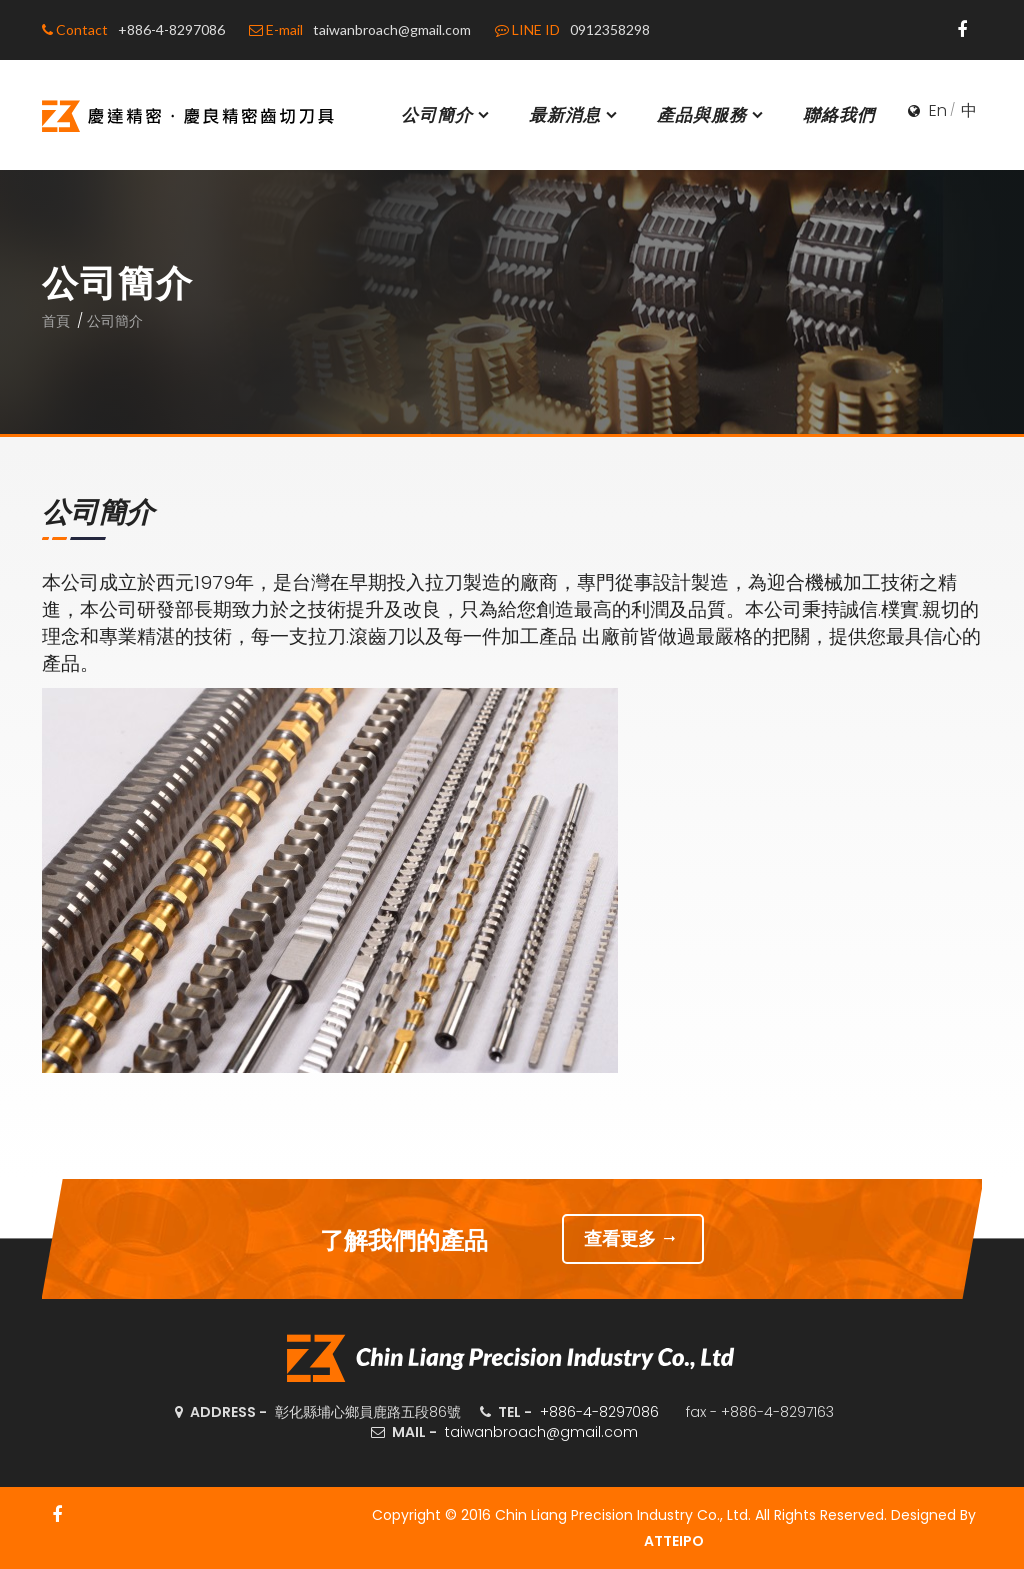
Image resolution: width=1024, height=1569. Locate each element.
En (938, 110)
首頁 (56, 321)
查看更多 (633, 1238)
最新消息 (575, 114)
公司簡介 (447, 114)
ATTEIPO (674, 1541)
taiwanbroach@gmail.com (541, 1432)
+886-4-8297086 (599, 1412)
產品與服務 (712, 114)
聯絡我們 (839, 114)
